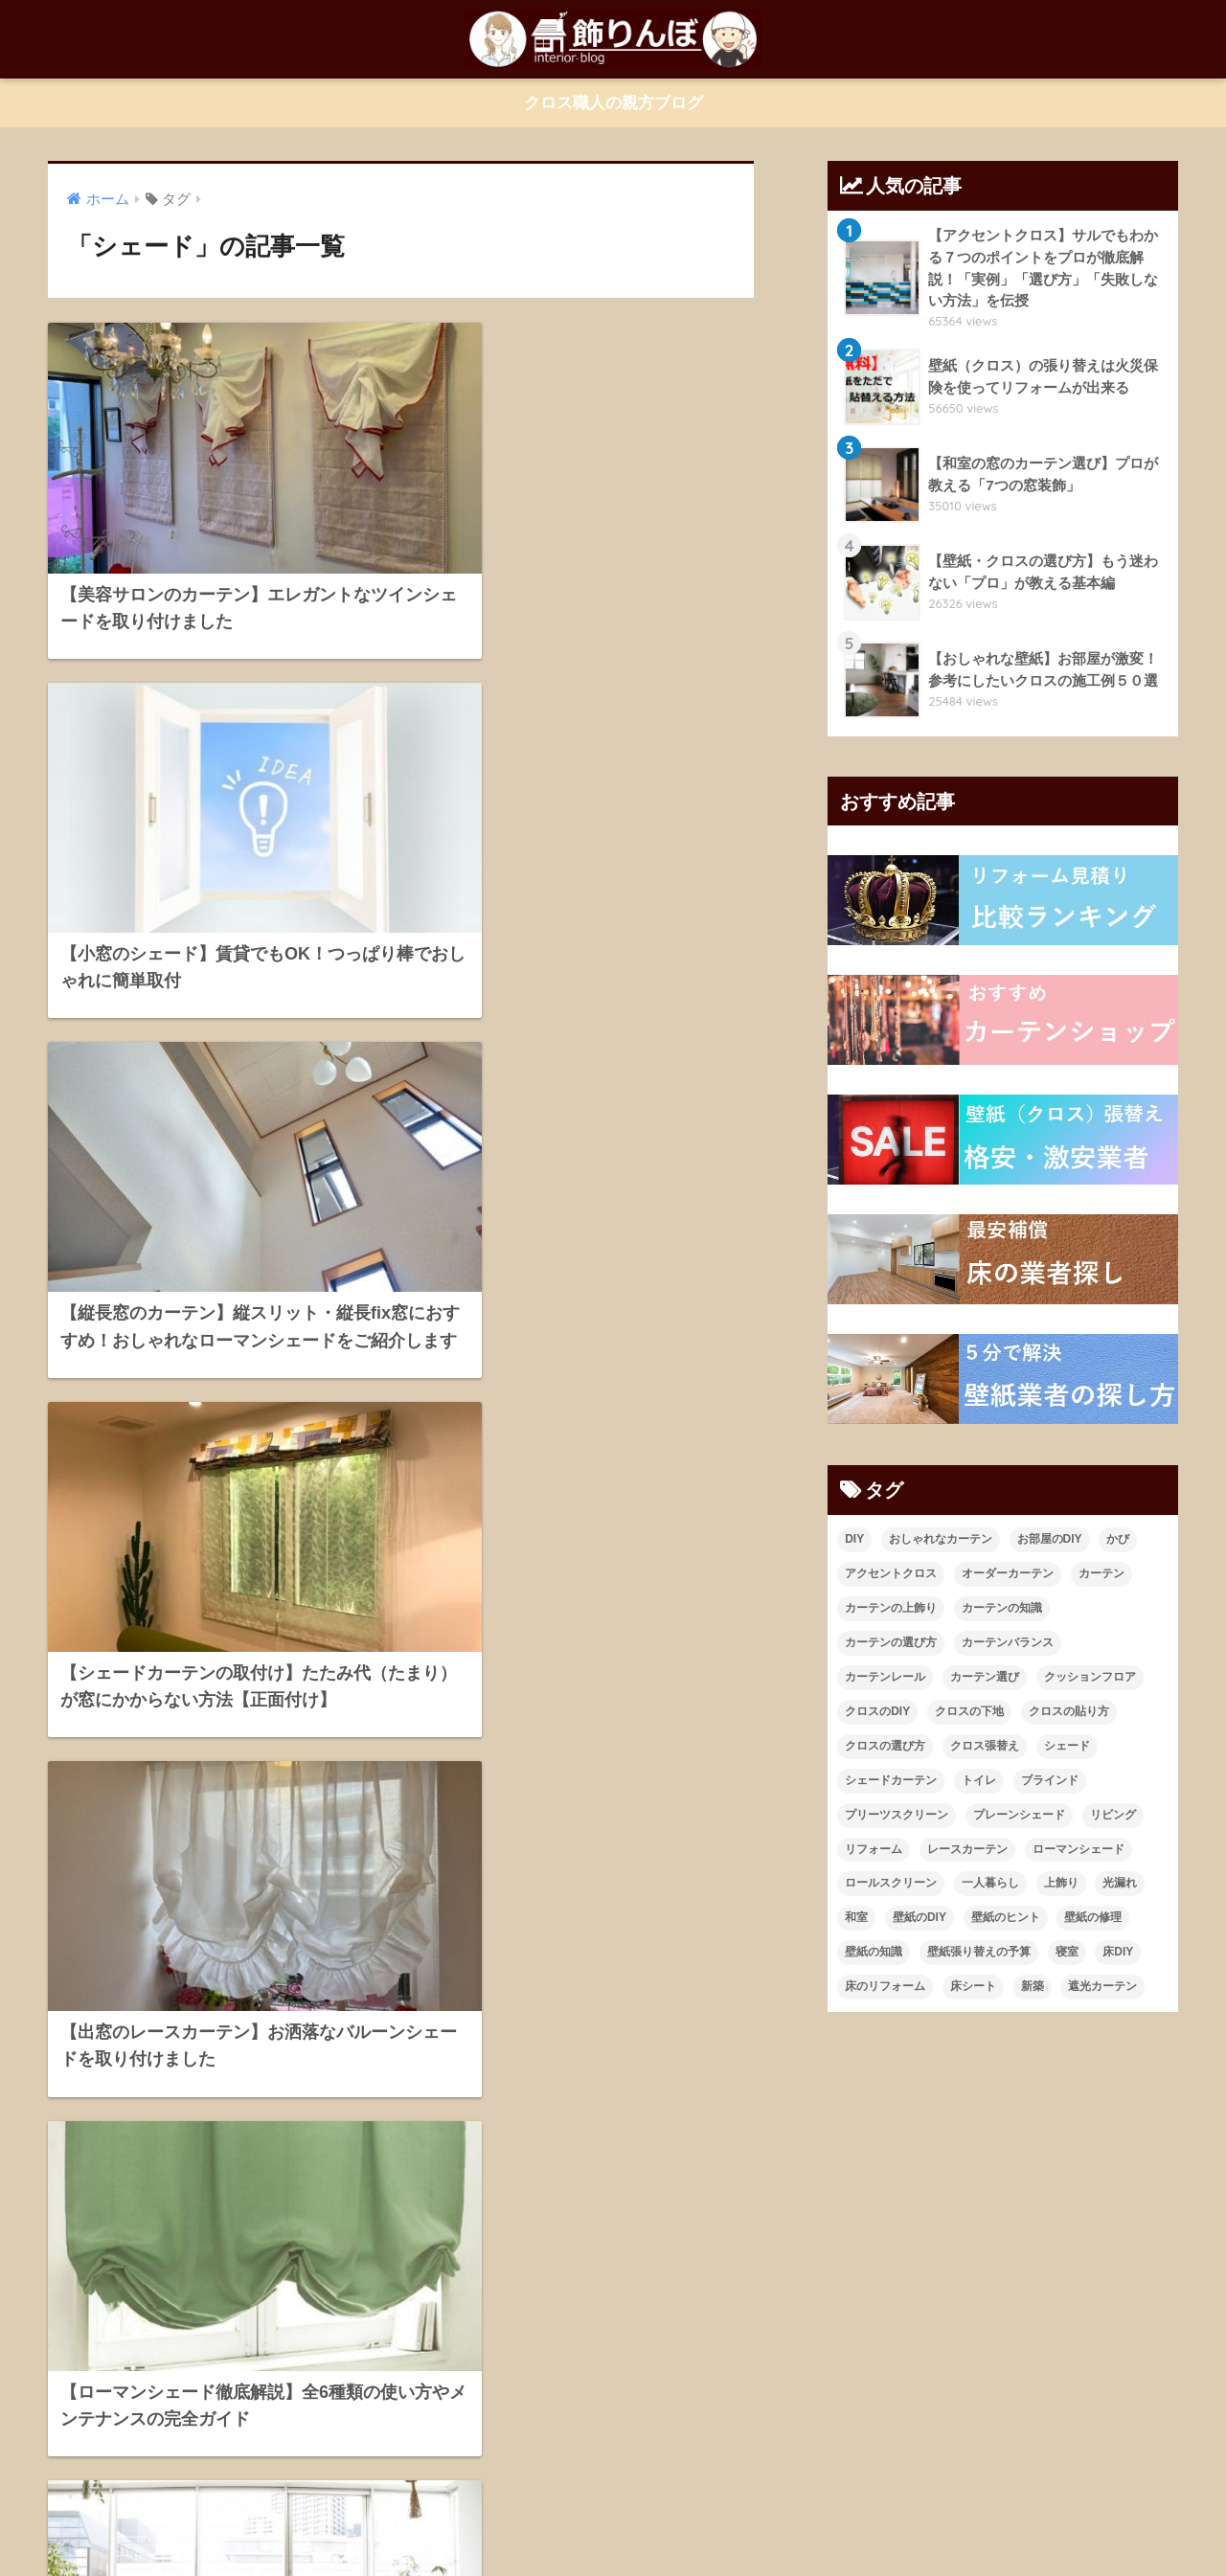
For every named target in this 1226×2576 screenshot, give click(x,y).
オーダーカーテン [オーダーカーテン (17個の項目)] (1008, 1574)
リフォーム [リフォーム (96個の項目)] (873, 1850)
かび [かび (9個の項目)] (1117, 1540)
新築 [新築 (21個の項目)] (1032, 1988)
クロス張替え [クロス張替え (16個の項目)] (984, 1746)
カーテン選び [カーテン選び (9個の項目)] (984, 1677)
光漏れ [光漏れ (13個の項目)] (1119, 1884)
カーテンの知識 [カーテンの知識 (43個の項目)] (1002, 1609)
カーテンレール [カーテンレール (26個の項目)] (885, 1677)
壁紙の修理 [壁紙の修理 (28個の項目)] (1093, 1919)
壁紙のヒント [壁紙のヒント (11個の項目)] (1005, 1919)
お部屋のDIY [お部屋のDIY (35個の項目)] (1049, 1540)
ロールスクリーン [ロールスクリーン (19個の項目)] (891, 1884)
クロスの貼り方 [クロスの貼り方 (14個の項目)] (1069, 1712)
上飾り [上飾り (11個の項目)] (1061, 1884)
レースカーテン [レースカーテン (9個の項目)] (967, 1850)
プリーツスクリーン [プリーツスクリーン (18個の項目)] (896, 1815)
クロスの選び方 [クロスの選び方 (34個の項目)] (885, 1746)
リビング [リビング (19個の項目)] (1113, 1815)
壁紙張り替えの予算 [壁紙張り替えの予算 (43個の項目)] (979, 1953)
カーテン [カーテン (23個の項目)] (1101, 1574)
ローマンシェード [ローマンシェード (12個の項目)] (1078, 1850)
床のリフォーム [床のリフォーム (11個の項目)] (885, 1988)
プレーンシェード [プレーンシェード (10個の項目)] (1019, 1815)
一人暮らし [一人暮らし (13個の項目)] (990, 1884)
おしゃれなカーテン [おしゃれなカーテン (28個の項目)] (940, 1540)
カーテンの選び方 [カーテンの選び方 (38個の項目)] (891, 1643)
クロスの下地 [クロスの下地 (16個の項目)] (969, 1712)
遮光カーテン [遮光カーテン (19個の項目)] (1102, 1988)
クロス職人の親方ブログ (613, 103)
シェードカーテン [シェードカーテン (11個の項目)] (891, 1781)
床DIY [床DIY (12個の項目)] (1117, 1953)
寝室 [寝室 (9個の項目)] (1067, 1953)
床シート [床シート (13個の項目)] (973, 1988)
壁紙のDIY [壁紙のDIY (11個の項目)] (919, 1919)
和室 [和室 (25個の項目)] (856, 1919)
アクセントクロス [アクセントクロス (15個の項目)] (891, 1574)
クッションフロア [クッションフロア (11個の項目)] (1090, 1677)
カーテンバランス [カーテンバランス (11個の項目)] (1008, 1643)
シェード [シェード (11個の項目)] (1067, 1746)
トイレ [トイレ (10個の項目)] (979, 1781)
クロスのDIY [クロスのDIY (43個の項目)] (877, 1712)
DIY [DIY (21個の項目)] (854, 1540)
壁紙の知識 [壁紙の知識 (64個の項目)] (873, 1953)
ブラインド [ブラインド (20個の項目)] (1049, 1781)
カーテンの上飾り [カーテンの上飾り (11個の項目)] (891, 1609)
